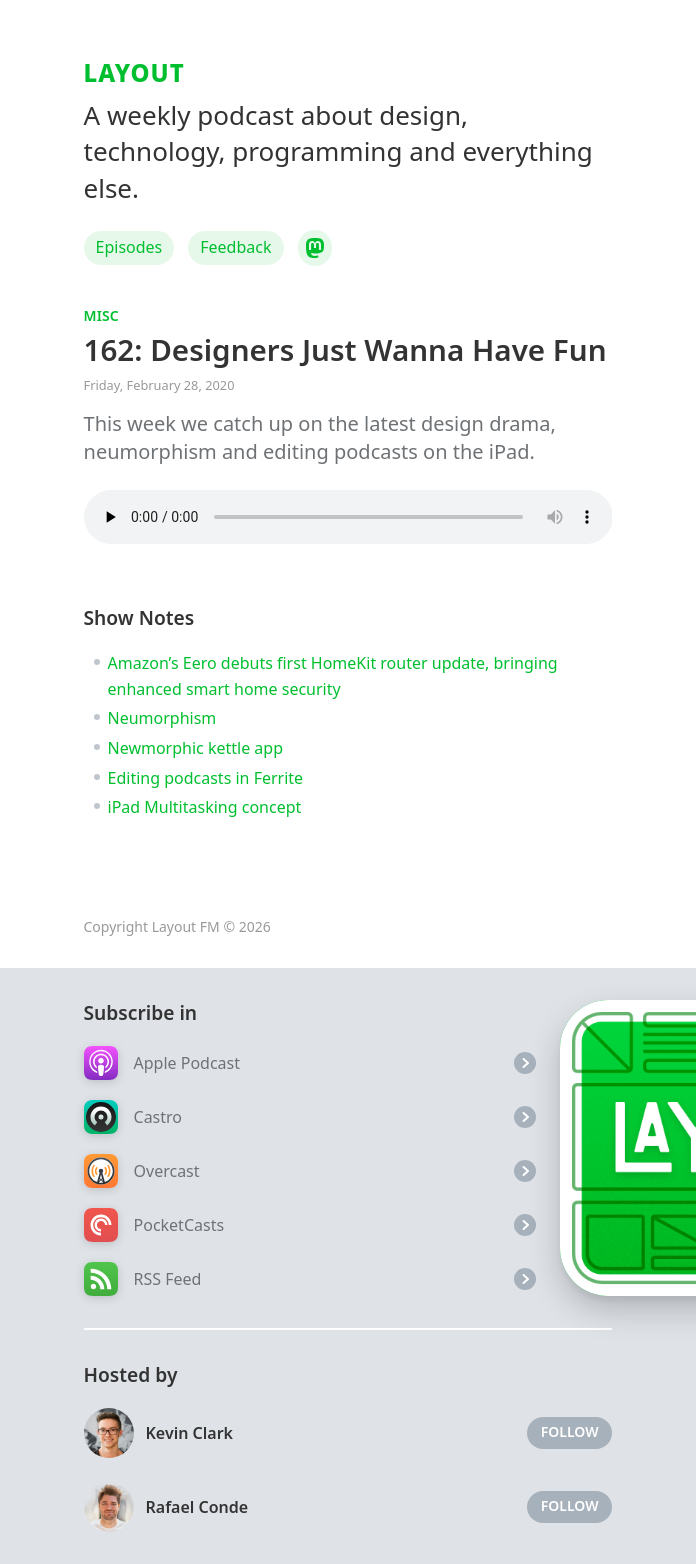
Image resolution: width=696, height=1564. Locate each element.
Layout (134, 72)
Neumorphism (162, 718)
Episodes (129, 247)
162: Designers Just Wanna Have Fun (345, 349)
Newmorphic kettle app (195, 748)
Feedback (235, 247)
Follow (570, 1431)
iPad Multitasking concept (205, 807)
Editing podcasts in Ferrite (206, 778)
